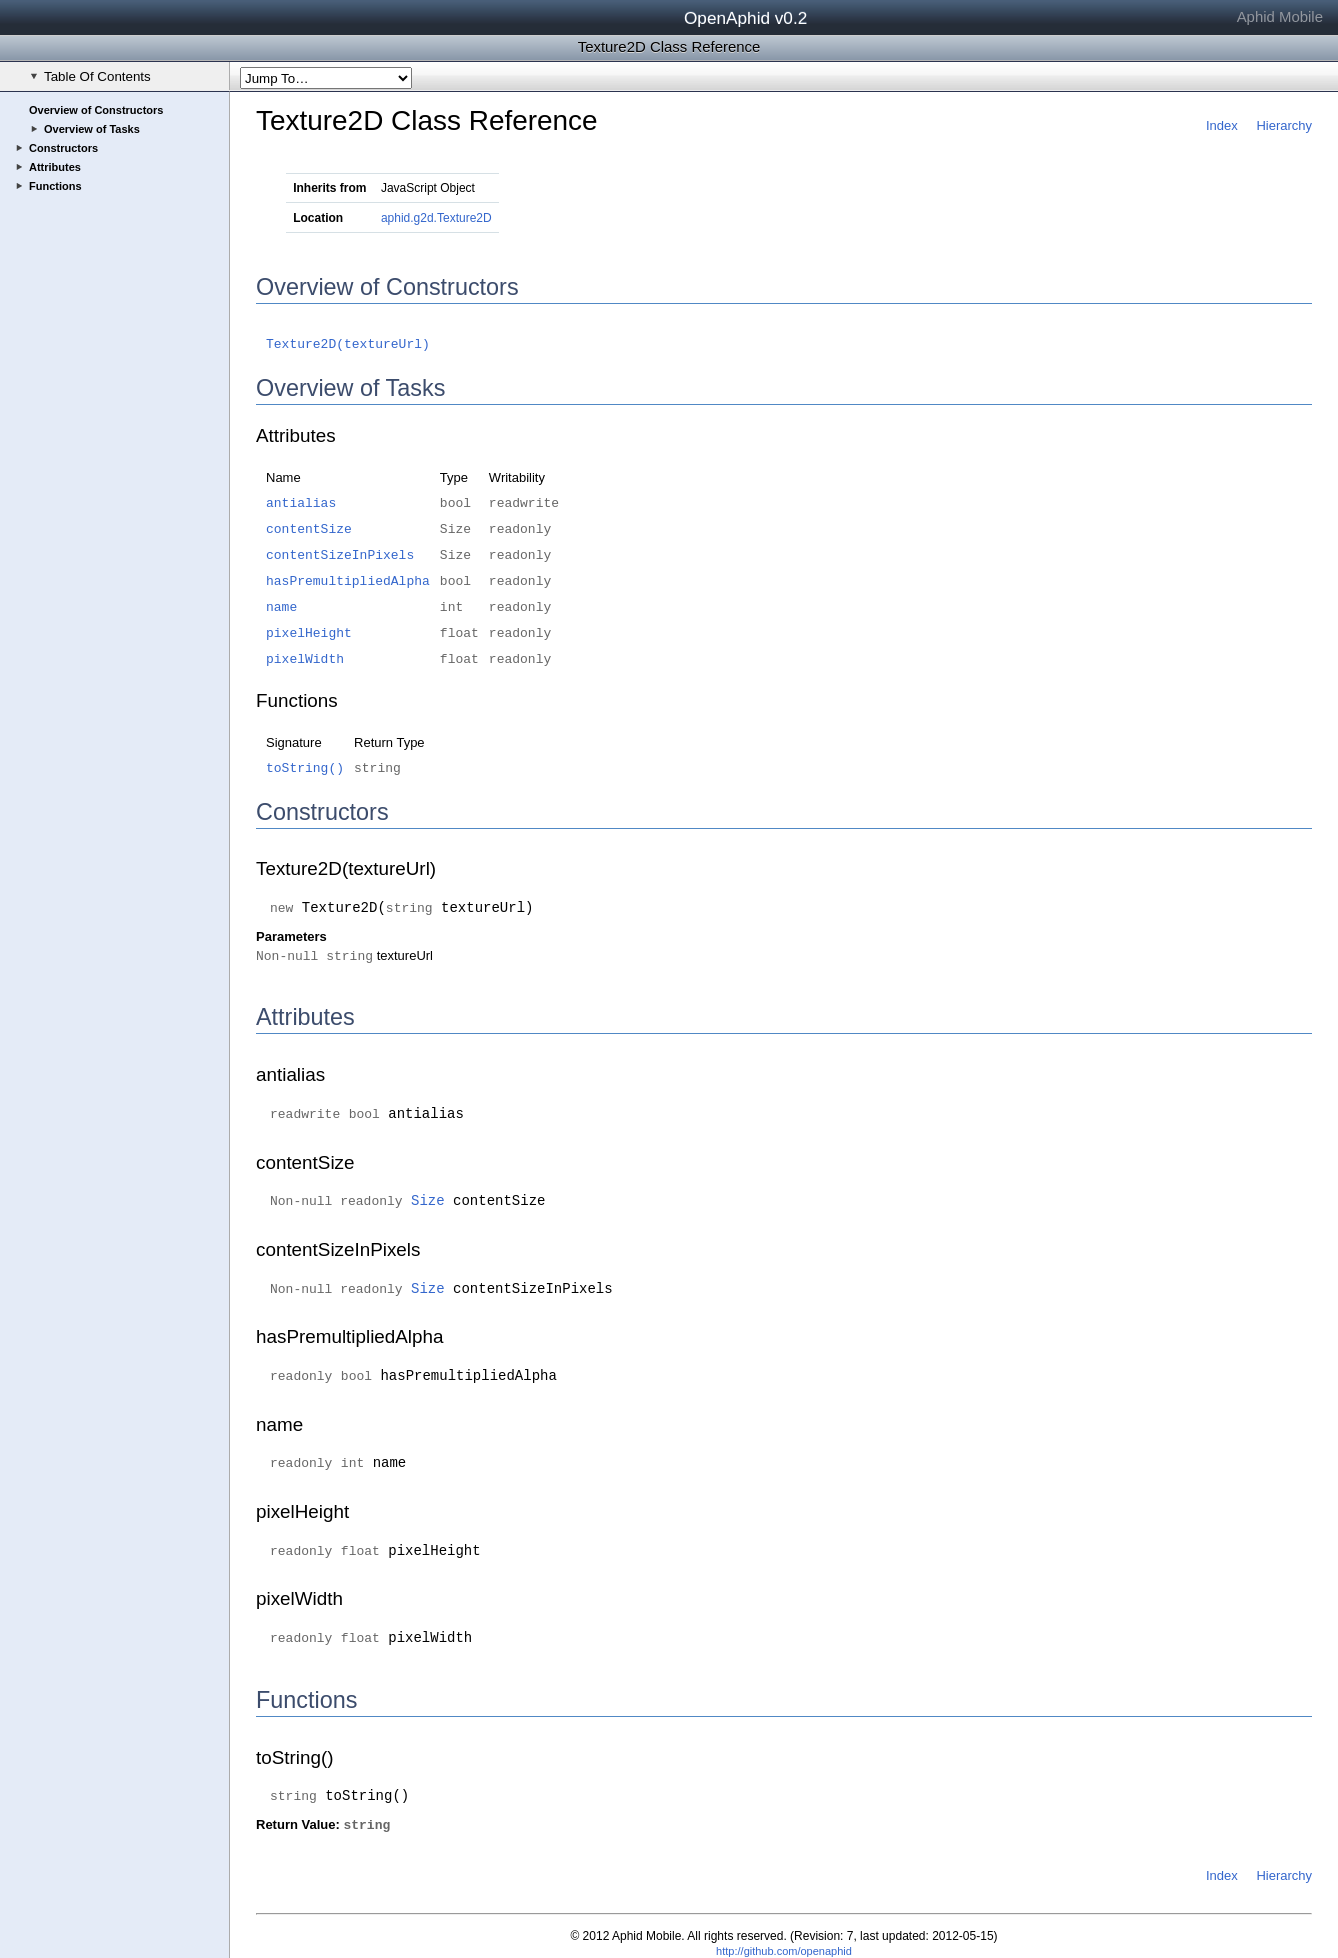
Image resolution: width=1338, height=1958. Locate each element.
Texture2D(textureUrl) (348, 344)
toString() (305, 768)
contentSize (309, 529)
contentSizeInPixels (340, 555)
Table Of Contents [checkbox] (90, 76)
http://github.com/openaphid (784, 1951)
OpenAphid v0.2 (745, 18)
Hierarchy (1284, 125)
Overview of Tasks (92, 129)
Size (428, 1201)
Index (1222, 125)
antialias (301, 503)
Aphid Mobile (1280, 16)
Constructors (63, 148)
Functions (55, 186)
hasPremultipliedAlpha (348, 581)
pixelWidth (305, 659)
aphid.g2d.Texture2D (436, 218)
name (281, 607)
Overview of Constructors (96, 110)
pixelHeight (309, 633)
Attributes (55, 167)
